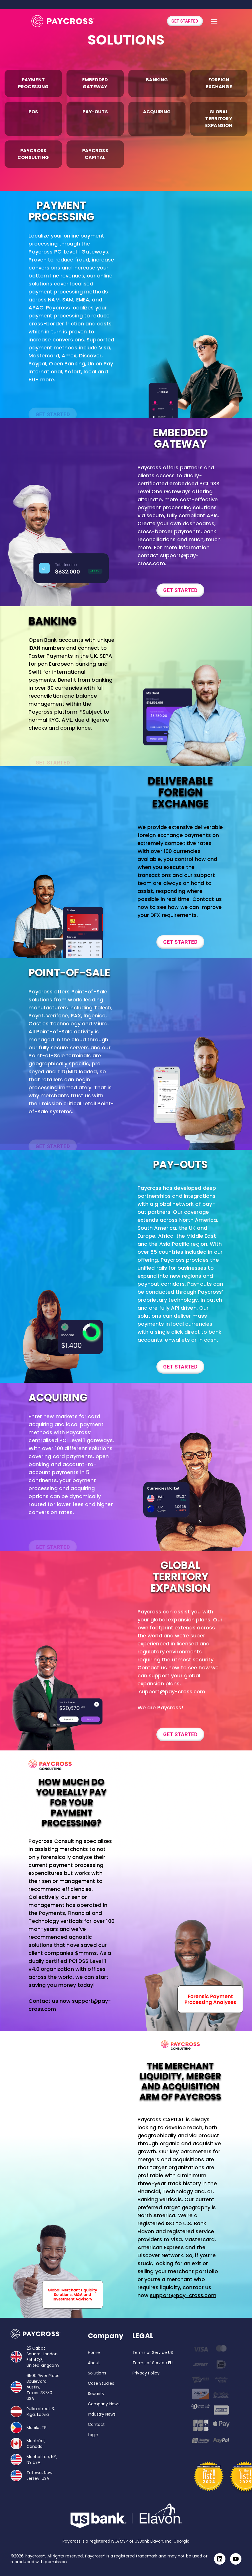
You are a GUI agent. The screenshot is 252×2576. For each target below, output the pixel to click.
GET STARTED (185, 21)
